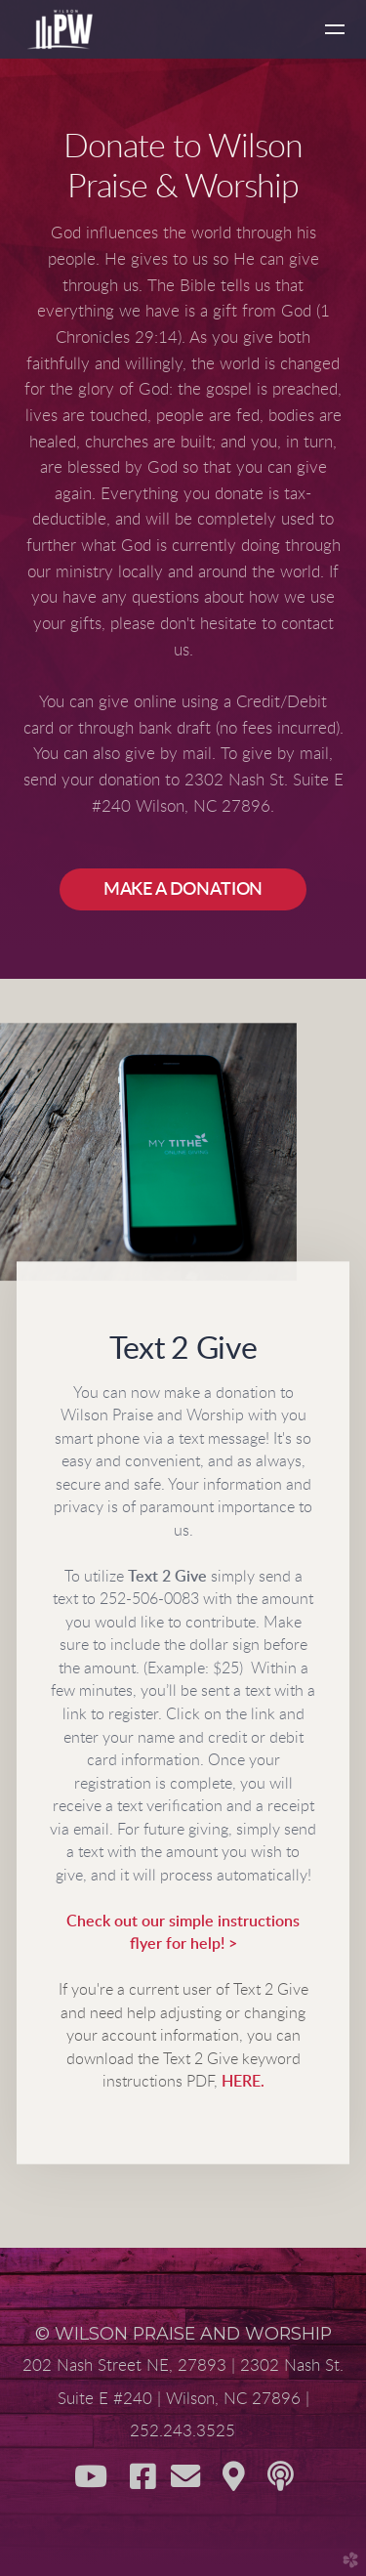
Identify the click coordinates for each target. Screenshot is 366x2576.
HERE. (243, 2082)
